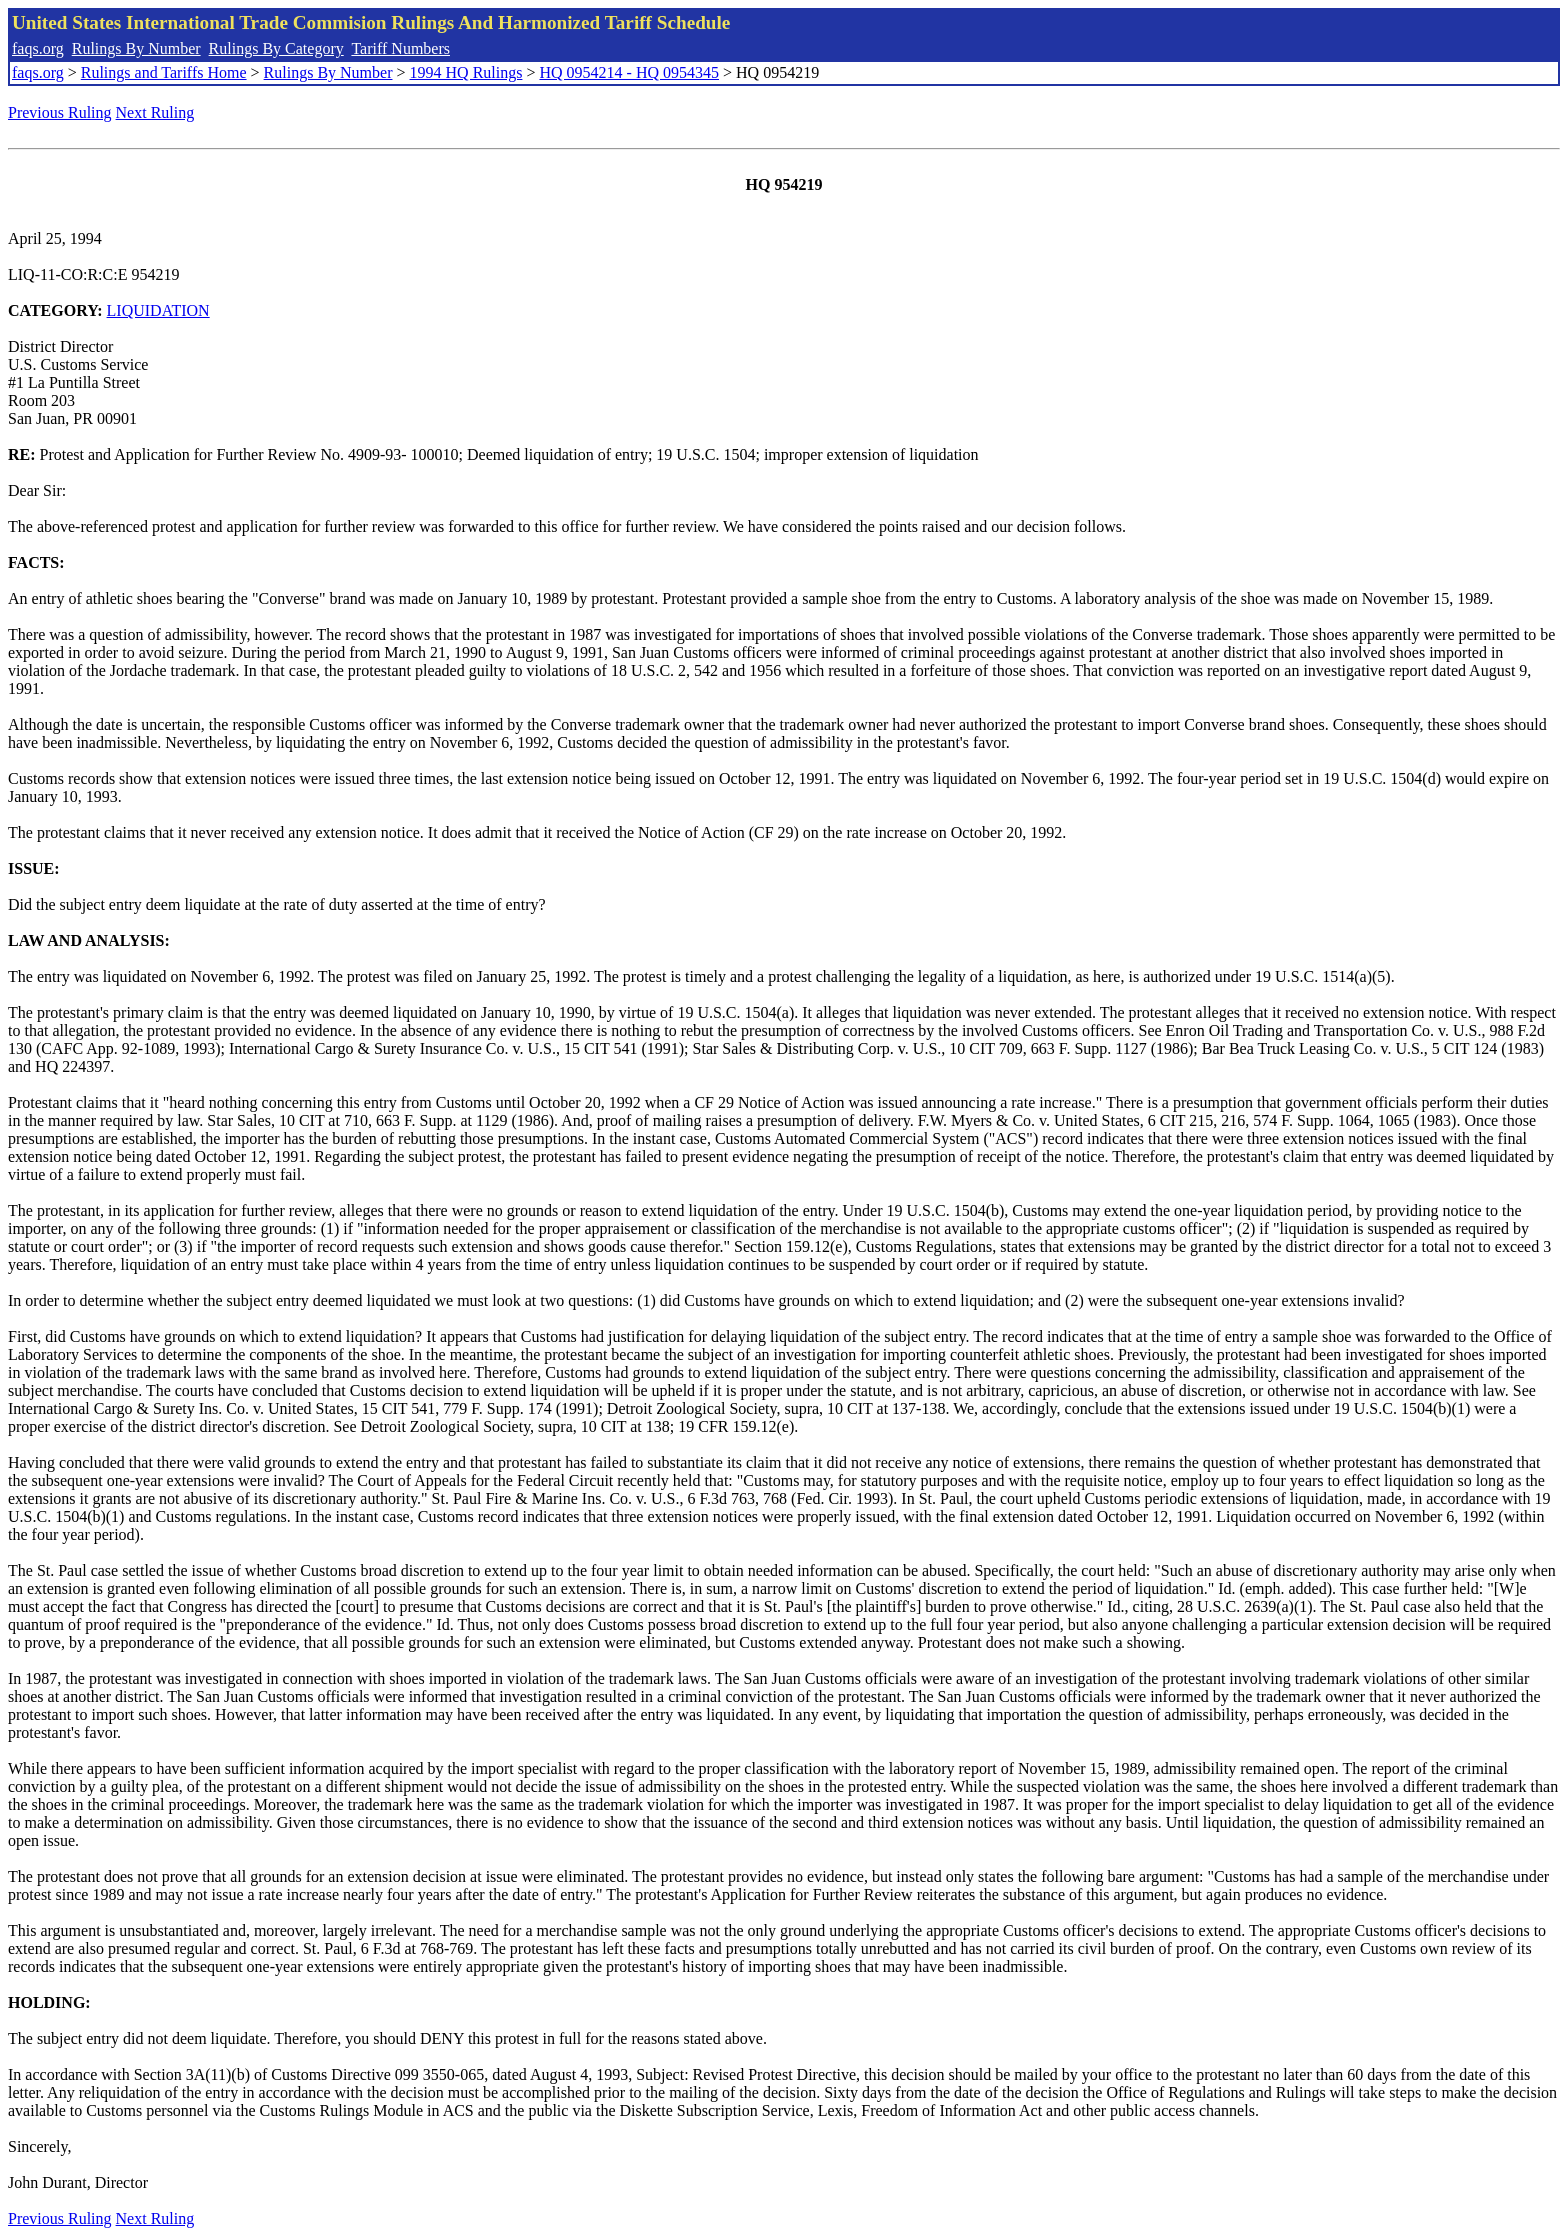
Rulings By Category (276, 48)
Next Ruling (155, 112)
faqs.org (38, 48)
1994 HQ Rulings (466, 72)
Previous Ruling (60, 112)
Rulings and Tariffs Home (164, 72)
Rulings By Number (136, 48)
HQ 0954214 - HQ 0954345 (629, 72)
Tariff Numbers (400, 48)
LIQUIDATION (158, 310)
